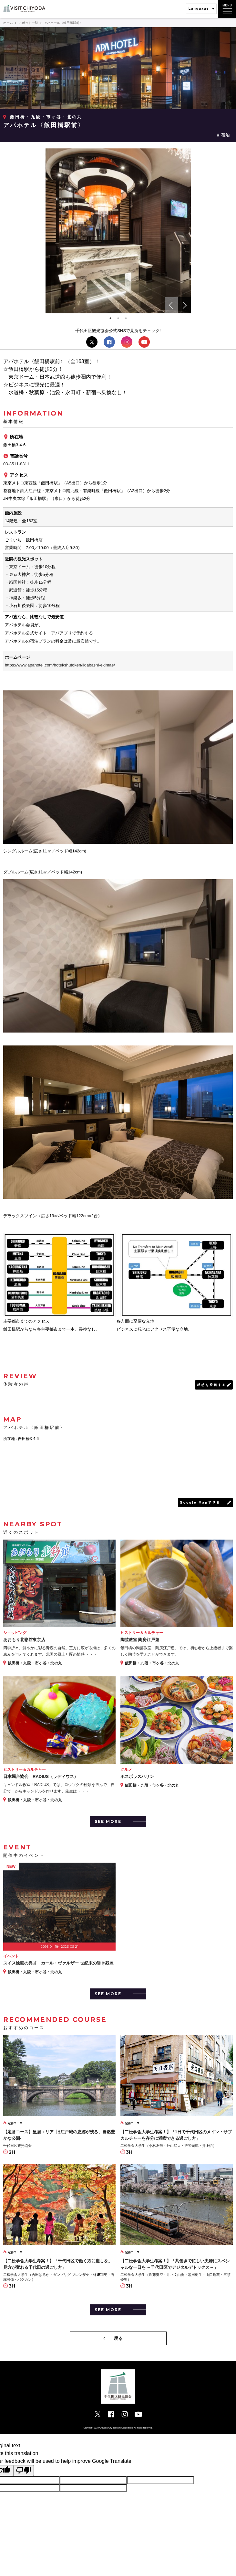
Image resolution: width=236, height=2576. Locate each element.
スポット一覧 (28, 23)
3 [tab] (126, 318)
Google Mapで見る (200, 1502)
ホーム (8, 23)
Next (184, 305)
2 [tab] (118, 318)
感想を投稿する (211, 1385)
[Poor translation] (23, 2470)
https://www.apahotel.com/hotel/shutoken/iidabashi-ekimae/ (60, 665)
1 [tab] (110, 318)
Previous (171, 305)
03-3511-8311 (16, 463)
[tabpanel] (118, 231)
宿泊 (225, 135)
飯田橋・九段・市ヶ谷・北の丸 (46, 116)
